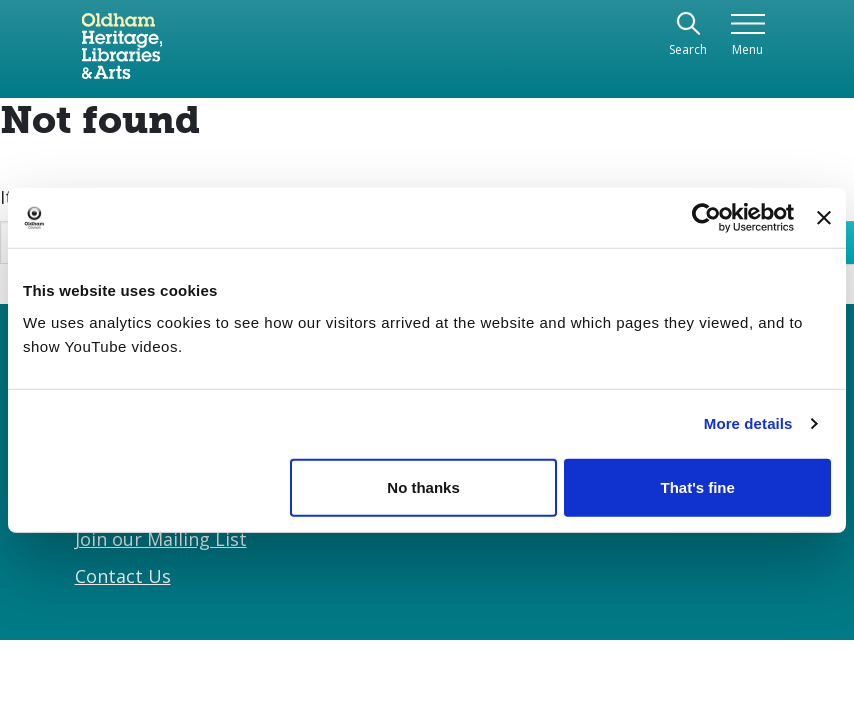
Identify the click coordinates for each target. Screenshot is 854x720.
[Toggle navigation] (747, 35)
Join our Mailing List (161, 539)
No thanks (423, 486)
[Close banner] (824, 218)
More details (748, 423)
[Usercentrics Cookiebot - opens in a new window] (706, 218)
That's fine (697, 486)
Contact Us (123, 576)
